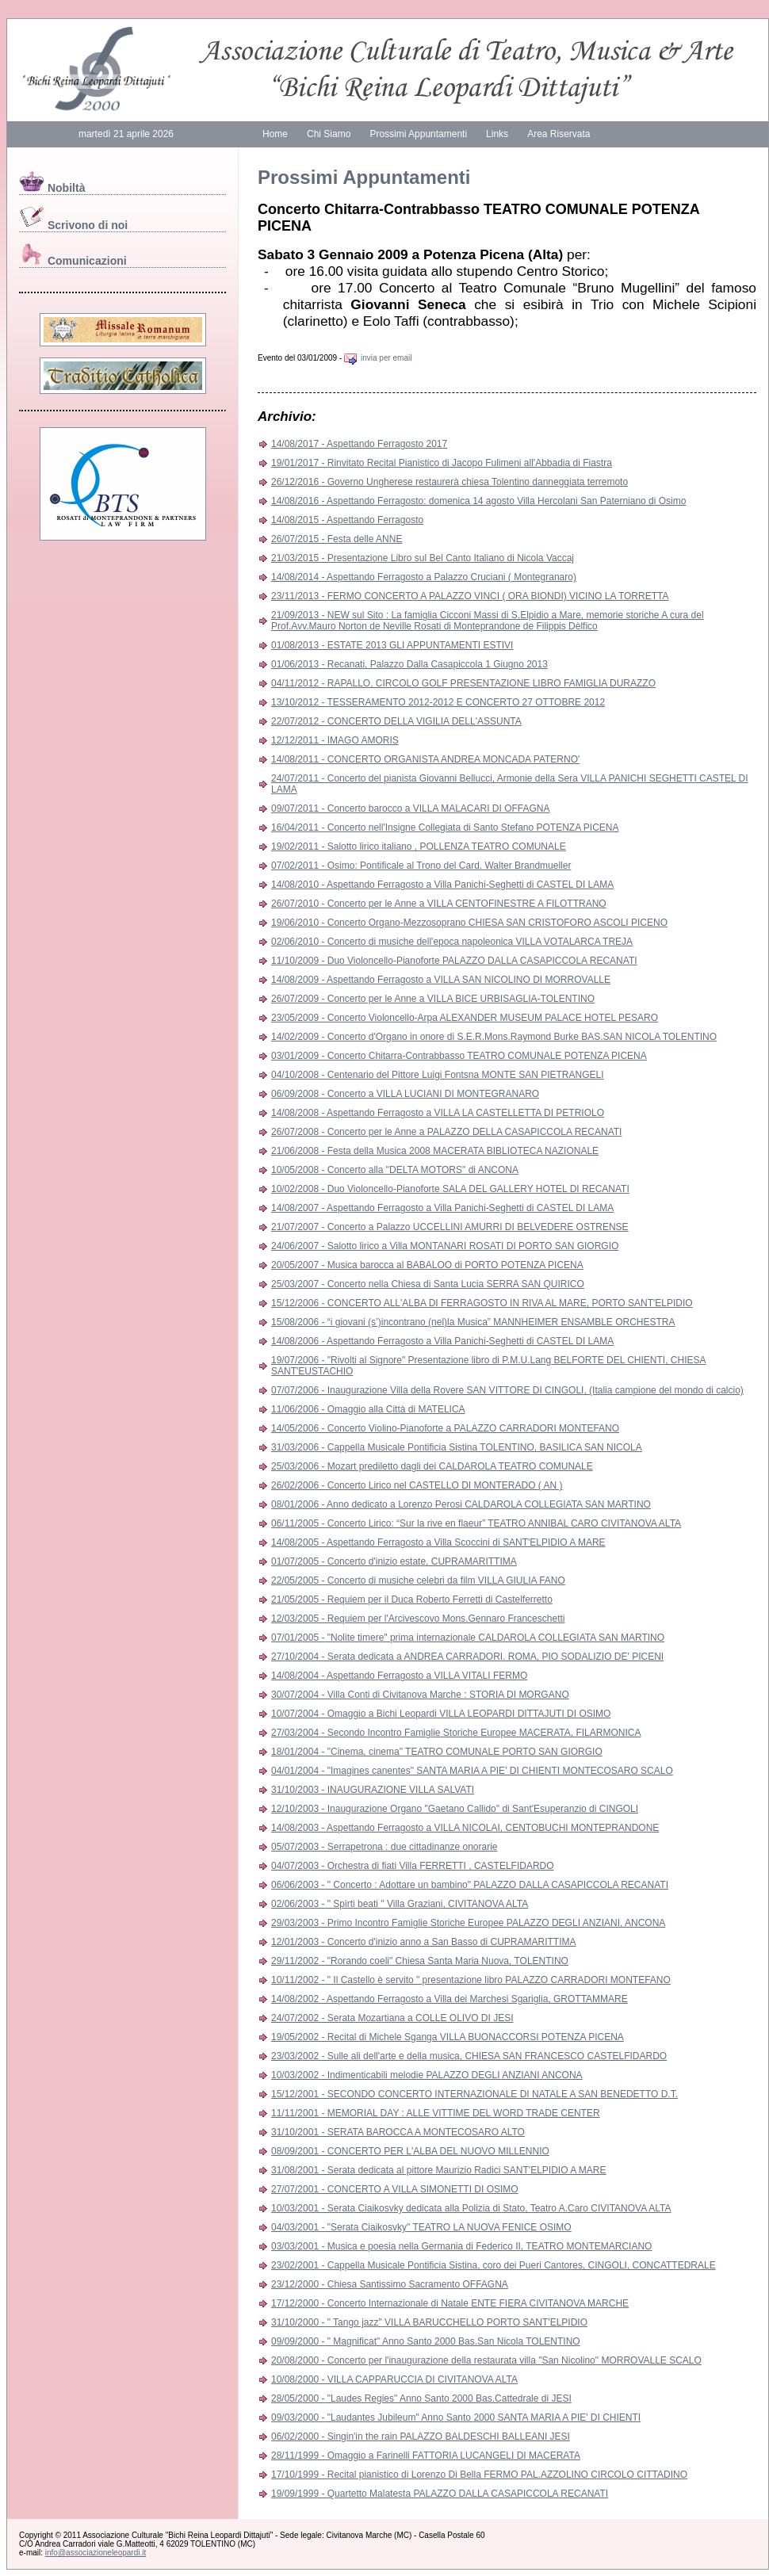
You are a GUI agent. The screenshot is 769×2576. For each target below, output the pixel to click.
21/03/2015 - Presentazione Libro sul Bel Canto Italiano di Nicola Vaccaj (422, 558)
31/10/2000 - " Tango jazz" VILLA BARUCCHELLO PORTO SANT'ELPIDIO (429, 2322)
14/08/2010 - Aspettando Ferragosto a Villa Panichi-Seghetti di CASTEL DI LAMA (442, 884)
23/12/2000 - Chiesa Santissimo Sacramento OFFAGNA (389, 2284)
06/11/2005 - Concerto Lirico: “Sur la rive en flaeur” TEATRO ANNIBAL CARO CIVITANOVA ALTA (476, 1523)
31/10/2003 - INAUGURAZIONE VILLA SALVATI (372, 1789)
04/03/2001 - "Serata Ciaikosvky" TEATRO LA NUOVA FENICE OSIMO (421, 2227)
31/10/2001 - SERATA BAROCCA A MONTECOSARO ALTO (398, 2132)
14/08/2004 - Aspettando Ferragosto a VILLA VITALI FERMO (399, 1675)
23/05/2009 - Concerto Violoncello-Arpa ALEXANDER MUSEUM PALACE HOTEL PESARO (464, 1017)
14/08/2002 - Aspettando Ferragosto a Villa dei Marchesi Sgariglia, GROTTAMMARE (449, 1999)
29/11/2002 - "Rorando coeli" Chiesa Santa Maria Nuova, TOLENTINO (419, 1960)
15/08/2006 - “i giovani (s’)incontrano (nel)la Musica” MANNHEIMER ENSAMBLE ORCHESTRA (473, 1322)
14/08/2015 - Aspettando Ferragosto (347, 520)
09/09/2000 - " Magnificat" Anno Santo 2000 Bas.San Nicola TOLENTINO (425, 2341)
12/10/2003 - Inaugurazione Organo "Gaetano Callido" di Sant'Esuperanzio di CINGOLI (454, 1808)
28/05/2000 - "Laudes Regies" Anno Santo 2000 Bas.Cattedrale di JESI (421, 2398)
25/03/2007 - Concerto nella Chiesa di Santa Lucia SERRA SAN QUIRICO (427, 1284)
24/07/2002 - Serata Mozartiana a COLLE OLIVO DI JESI (392, 2018)
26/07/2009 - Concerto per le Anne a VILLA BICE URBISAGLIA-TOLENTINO (433, 998)
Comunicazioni (73, 260)
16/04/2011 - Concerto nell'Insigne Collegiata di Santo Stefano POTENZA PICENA (445, 827)
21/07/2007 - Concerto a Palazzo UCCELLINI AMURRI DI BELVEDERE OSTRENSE (450, 1227)
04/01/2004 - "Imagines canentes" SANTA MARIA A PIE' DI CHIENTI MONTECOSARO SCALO (472, 1770)
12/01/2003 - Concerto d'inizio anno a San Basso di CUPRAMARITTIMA (423, 1941)
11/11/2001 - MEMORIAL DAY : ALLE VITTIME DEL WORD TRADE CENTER (435, 2113)
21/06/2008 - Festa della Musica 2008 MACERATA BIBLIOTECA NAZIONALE (435, 1150)
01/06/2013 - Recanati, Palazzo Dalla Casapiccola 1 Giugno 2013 (409, 664)
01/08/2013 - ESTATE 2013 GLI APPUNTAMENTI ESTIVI (392, 645)
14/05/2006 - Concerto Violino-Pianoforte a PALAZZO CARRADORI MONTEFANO (445, 1428)
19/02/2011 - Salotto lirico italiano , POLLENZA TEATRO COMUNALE (418, 846)
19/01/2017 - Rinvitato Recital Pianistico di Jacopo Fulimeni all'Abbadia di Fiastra (441, 462)
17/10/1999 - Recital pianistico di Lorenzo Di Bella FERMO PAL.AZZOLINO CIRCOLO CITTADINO (479, 2474)
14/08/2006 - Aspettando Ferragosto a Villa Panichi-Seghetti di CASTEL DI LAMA (442, 1341)
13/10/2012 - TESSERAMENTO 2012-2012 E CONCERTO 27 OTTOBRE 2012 (438, 702)
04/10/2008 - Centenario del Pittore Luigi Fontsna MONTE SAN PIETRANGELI (437, 1074)
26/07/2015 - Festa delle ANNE (336, 539)
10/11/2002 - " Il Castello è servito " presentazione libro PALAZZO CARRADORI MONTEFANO (471, 1980)
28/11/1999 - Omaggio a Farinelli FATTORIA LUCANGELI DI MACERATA (425, 2455)
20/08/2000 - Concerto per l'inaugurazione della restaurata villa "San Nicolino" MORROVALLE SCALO (486, 2360)
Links (497, 134)
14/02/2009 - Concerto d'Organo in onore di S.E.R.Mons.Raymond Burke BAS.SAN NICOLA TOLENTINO (494, 1036)
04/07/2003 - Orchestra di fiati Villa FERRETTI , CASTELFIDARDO (412, 1865)
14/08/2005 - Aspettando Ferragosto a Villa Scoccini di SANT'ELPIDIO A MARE (438, 1542)
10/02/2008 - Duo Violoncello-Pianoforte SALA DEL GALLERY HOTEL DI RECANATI (450, 1188)
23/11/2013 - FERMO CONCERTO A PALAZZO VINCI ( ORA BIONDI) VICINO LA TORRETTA (469, 596)
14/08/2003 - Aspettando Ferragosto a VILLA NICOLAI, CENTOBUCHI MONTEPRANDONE (465, 1827)
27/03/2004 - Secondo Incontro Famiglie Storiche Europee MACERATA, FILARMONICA (456, 1732)
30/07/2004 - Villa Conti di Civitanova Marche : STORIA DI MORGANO (420, 1694)
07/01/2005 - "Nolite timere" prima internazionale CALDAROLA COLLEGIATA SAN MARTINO (467, 1637)
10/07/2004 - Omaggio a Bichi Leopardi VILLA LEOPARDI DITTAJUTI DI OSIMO (440, 1713)
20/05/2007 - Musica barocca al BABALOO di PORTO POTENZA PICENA (427, 1265)
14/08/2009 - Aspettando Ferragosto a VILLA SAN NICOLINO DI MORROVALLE (440, 979)
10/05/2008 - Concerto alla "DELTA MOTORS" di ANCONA (394, 1169)
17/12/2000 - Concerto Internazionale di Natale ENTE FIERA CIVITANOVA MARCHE (450, 2303)
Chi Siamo (328, 134)
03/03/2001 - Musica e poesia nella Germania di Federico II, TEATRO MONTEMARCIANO (461, 2246)
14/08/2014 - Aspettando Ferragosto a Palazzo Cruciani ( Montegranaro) (423, 577)
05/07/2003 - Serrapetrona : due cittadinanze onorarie (384, 1846)
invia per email (377, 358)
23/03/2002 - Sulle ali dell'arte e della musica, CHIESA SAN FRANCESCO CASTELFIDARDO (469, 2056)
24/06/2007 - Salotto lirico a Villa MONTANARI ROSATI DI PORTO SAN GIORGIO (444, 1246)
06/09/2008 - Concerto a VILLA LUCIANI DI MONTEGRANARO (405, 1093)
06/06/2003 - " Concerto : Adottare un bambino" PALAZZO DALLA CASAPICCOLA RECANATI (469, 1884)
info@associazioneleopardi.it (95, 2552)
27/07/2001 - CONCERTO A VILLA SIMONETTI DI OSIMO (394, 2189)
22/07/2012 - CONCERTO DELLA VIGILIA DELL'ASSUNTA (396, 721)
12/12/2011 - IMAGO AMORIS (335, 740)
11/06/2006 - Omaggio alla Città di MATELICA (368, 1409)
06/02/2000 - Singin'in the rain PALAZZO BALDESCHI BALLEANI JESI (420, 2436)
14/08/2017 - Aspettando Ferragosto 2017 (359, 443)
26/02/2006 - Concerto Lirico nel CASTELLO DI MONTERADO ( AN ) (416, 1485)
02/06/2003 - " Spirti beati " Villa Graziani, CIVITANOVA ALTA (399, 1903)
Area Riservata (558, 134)
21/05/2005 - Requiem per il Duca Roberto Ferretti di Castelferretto (412, 1599)
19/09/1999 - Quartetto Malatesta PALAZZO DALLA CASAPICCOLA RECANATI (439, 2493)
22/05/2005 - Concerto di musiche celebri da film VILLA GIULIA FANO (418, 1580)
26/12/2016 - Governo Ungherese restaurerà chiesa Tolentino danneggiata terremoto (449, 481)
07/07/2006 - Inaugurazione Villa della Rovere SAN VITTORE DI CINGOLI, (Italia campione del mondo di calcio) (507, 1390)
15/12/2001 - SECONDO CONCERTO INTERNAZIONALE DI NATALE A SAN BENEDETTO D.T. (474, 2094)
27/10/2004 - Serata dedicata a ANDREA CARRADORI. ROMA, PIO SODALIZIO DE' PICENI (467, 1656)
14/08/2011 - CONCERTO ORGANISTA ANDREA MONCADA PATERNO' (425, 759)
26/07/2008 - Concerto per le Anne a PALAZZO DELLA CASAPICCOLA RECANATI (446, 1131)
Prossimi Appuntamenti (418, 134)
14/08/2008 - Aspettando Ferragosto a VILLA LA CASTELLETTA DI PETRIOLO (437, 1112)
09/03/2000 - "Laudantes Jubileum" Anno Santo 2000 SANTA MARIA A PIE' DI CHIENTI (456, 2417)
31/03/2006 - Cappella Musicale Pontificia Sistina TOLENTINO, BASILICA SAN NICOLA (456, 1447)
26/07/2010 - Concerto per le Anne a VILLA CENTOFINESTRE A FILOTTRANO (438, 903)
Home (275, 134)
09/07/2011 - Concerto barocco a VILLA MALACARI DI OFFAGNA (410, 808)
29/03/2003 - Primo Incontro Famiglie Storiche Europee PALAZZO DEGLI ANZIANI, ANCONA (468, 1922)
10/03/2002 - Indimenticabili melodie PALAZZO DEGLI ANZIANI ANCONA (427, 2075)
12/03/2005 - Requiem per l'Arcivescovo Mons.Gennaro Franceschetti (417, 1618)
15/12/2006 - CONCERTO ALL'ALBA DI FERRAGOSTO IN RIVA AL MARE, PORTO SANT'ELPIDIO (482, 1303)
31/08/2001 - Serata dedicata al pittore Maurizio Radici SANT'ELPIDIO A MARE (438, 2170)
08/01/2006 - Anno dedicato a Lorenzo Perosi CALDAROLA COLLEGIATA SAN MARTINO (461, 1504)
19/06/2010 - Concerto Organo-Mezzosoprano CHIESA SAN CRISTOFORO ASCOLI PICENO (469, 922)
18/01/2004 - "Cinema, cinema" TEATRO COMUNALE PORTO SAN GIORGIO (437, 1751)
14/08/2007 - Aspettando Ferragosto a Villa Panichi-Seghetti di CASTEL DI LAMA (442, 1207)
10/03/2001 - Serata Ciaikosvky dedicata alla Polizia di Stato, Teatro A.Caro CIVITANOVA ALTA (471, 2208)
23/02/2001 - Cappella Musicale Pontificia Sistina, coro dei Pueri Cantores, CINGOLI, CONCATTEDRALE (493, 2265)
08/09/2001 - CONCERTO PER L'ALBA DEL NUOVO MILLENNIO (410, 2151)
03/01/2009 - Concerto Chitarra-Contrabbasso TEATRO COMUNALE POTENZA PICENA (459, 1055)
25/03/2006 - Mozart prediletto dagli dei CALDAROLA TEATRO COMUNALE (432, 1466)
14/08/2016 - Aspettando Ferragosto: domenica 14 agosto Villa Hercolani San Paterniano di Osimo (478, 500)
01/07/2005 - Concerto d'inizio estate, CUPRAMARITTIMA (394, 1561)
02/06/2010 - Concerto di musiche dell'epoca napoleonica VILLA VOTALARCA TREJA (452, 941)
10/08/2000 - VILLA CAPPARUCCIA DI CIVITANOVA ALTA (394, 2379)
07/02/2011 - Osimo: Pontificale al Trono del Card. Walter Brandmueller (421, 865)
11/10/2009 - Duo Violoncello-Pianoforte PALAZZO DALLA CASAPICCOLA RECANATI (454, 960)
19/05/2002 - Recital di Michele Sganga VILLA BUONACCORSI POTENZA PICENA (447, 2037)
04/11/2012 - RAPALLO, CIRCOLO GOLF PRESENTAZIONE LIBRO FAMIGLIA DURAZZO (463, 683)
